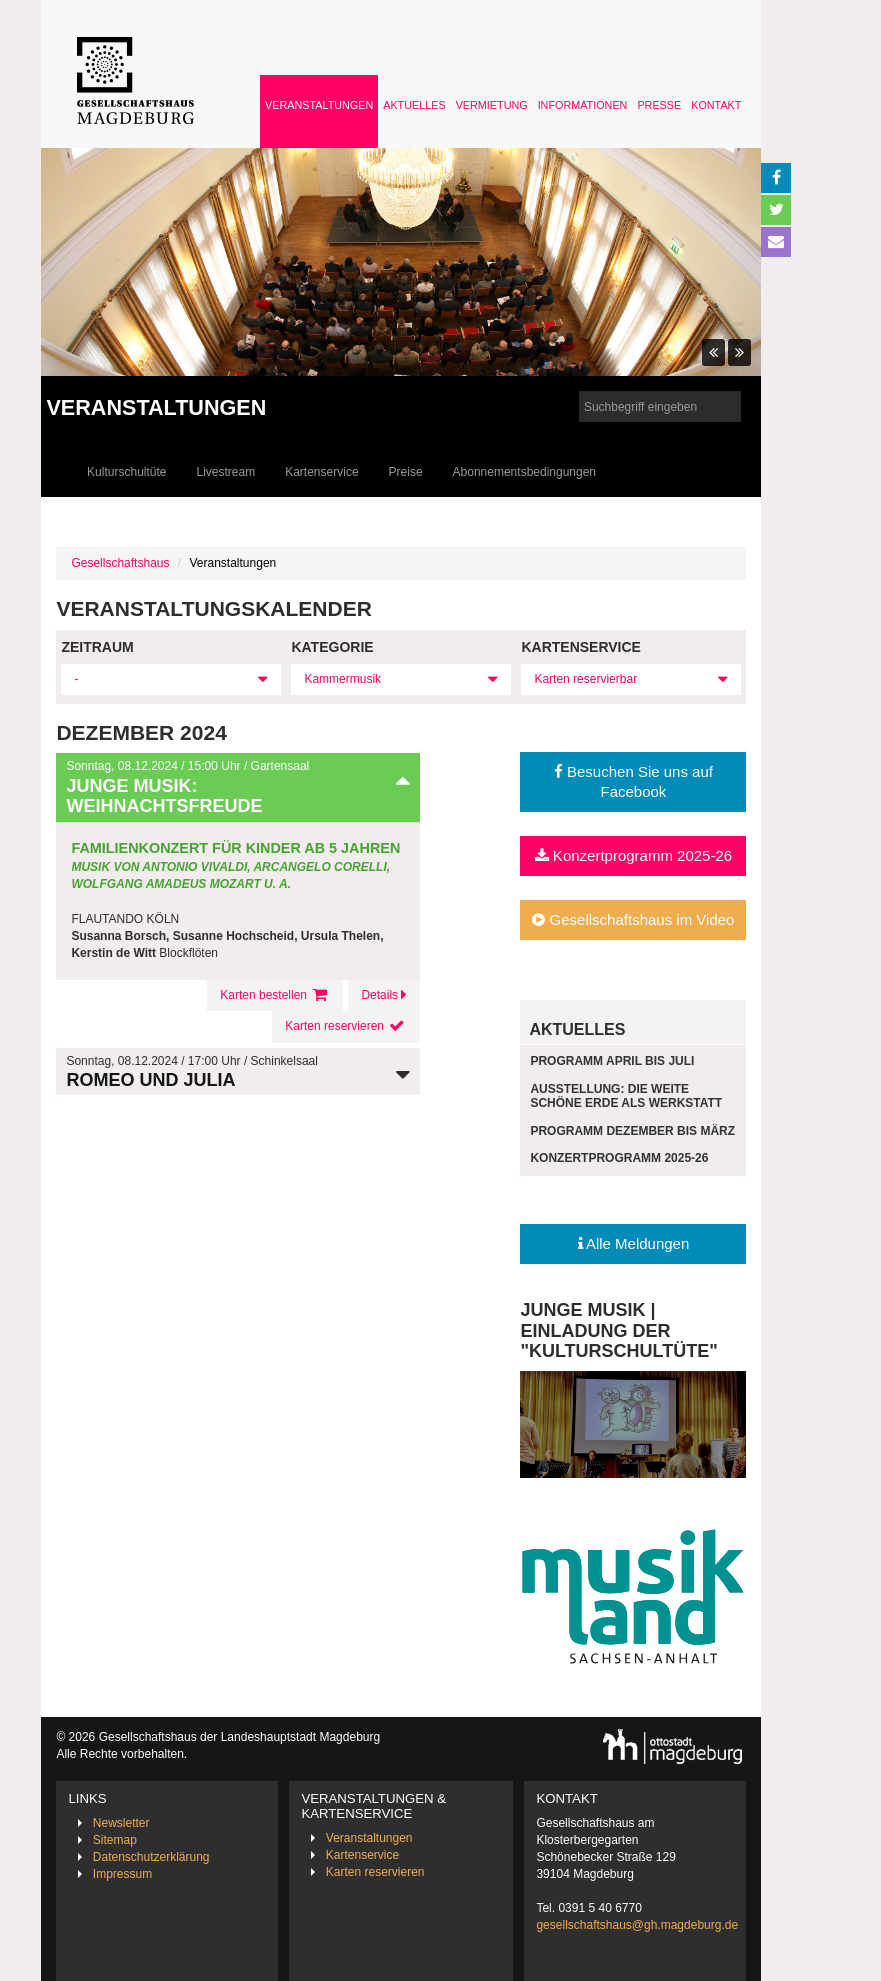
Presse (659, 105)
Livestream (226, 472)
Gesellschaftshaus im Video (633, 919)
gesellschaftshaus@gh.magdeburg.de (637, 1925)
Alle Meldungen (634, 1243)
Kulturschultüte (126, 472)
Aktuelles (414, 105)
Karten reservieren (346, 1026)
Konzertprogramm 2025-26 (633, 855)
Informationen (583, 105)
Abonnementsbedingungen (524, 472)
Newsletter (121, 1823)
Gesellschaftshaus (120, 563)
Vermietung (492, 105)
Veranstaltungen (319, 105)
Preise (406, 472)
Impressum (122, 1874)
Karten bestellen (275, 995)
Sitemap (115, 1840)
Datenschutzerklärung (151, 1857)
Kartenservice (321, 472)
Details (384, 995)
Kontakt (716, 105)
